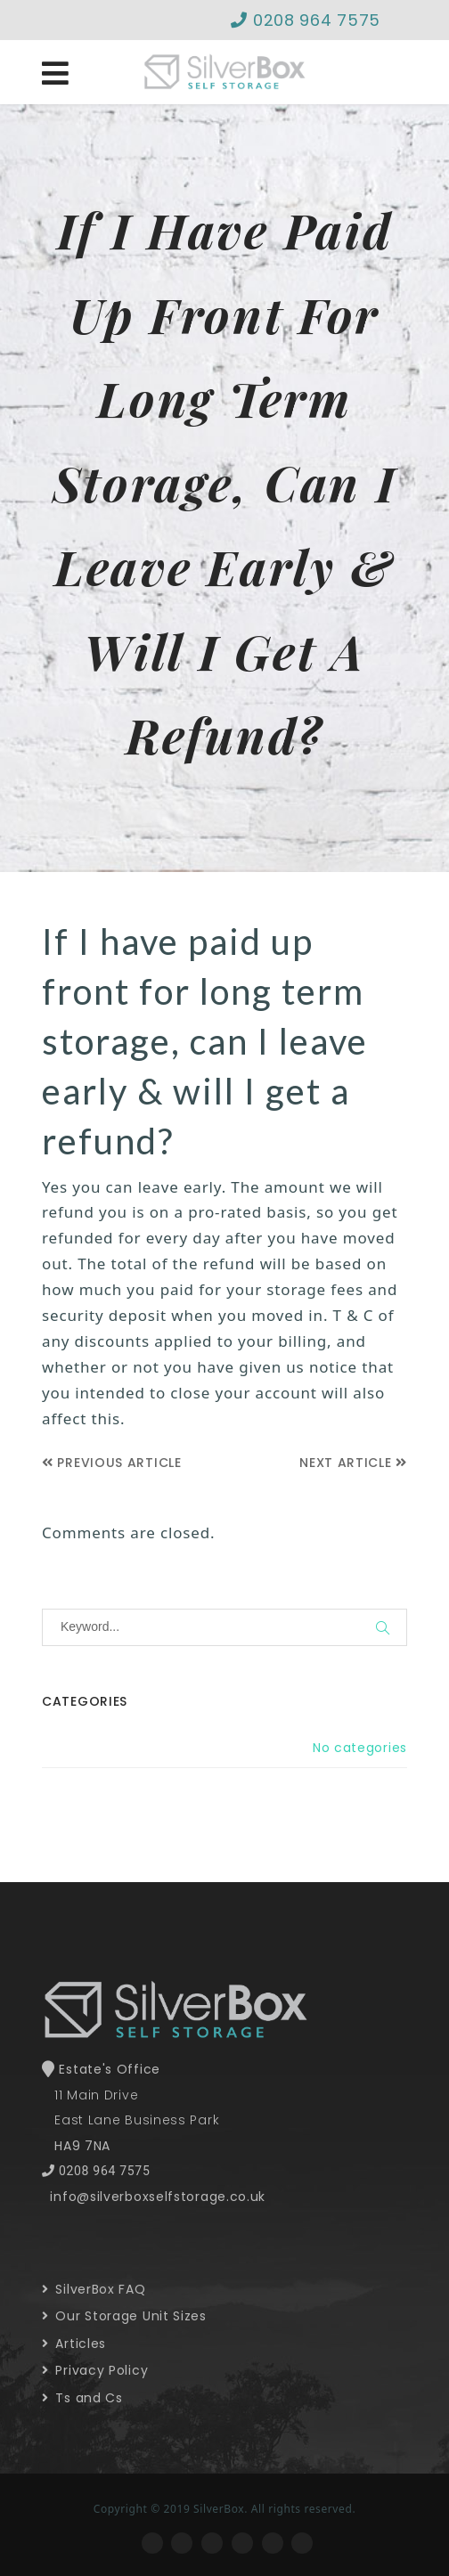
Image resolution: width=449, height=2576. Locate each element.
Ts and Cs (82, 2398)
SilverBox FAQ (94, 2289)
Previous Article (112, 1462)
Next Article (353, 1462)
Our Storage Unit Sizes (124, 2316)
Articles (74, 2343)
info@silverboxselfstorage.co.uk (157, 2196)
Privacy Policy (95, 2370)
